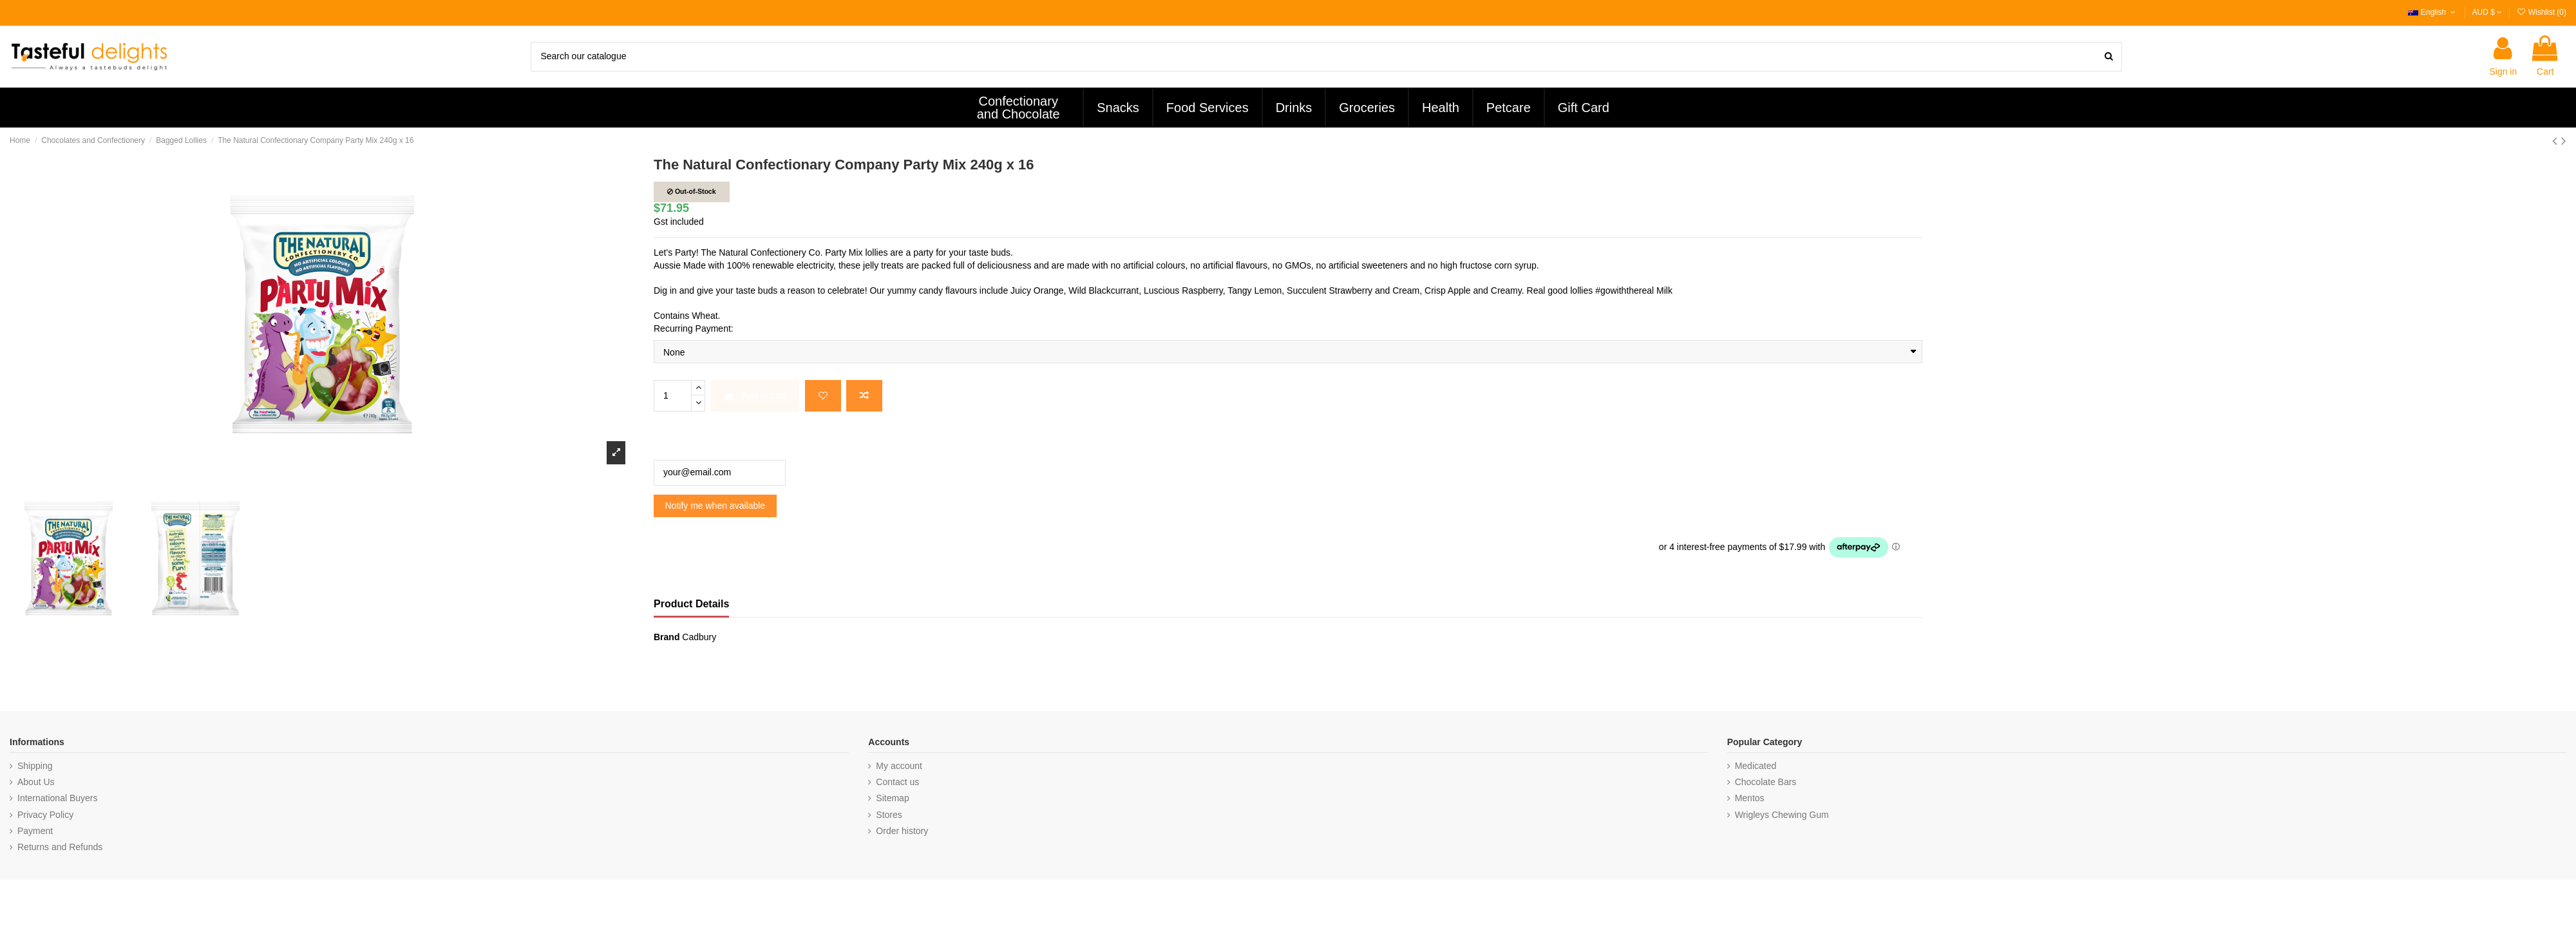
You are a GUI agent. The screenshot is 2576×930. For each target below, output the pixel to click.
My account (899, 766)
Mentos (1750, 798)
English (2433, 12)
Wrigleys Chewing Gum (1782, 815)
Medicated (1756, 766)
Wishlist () (2541, 12)
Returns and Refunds (59, 847)
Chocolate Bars (1766, 782)
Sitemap (892, 798)
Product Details (691, 603)
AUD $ (2487, 12)
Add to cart (755, 395)
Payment (35, 831)
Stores (889, 815)
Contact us (897, 782)
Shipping (35, 766)
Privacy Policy (45, 815)
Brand (666, 637)
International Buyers (57, 798)
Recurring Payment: (694, 328)
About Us (36, 782)
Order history (902, 831)
